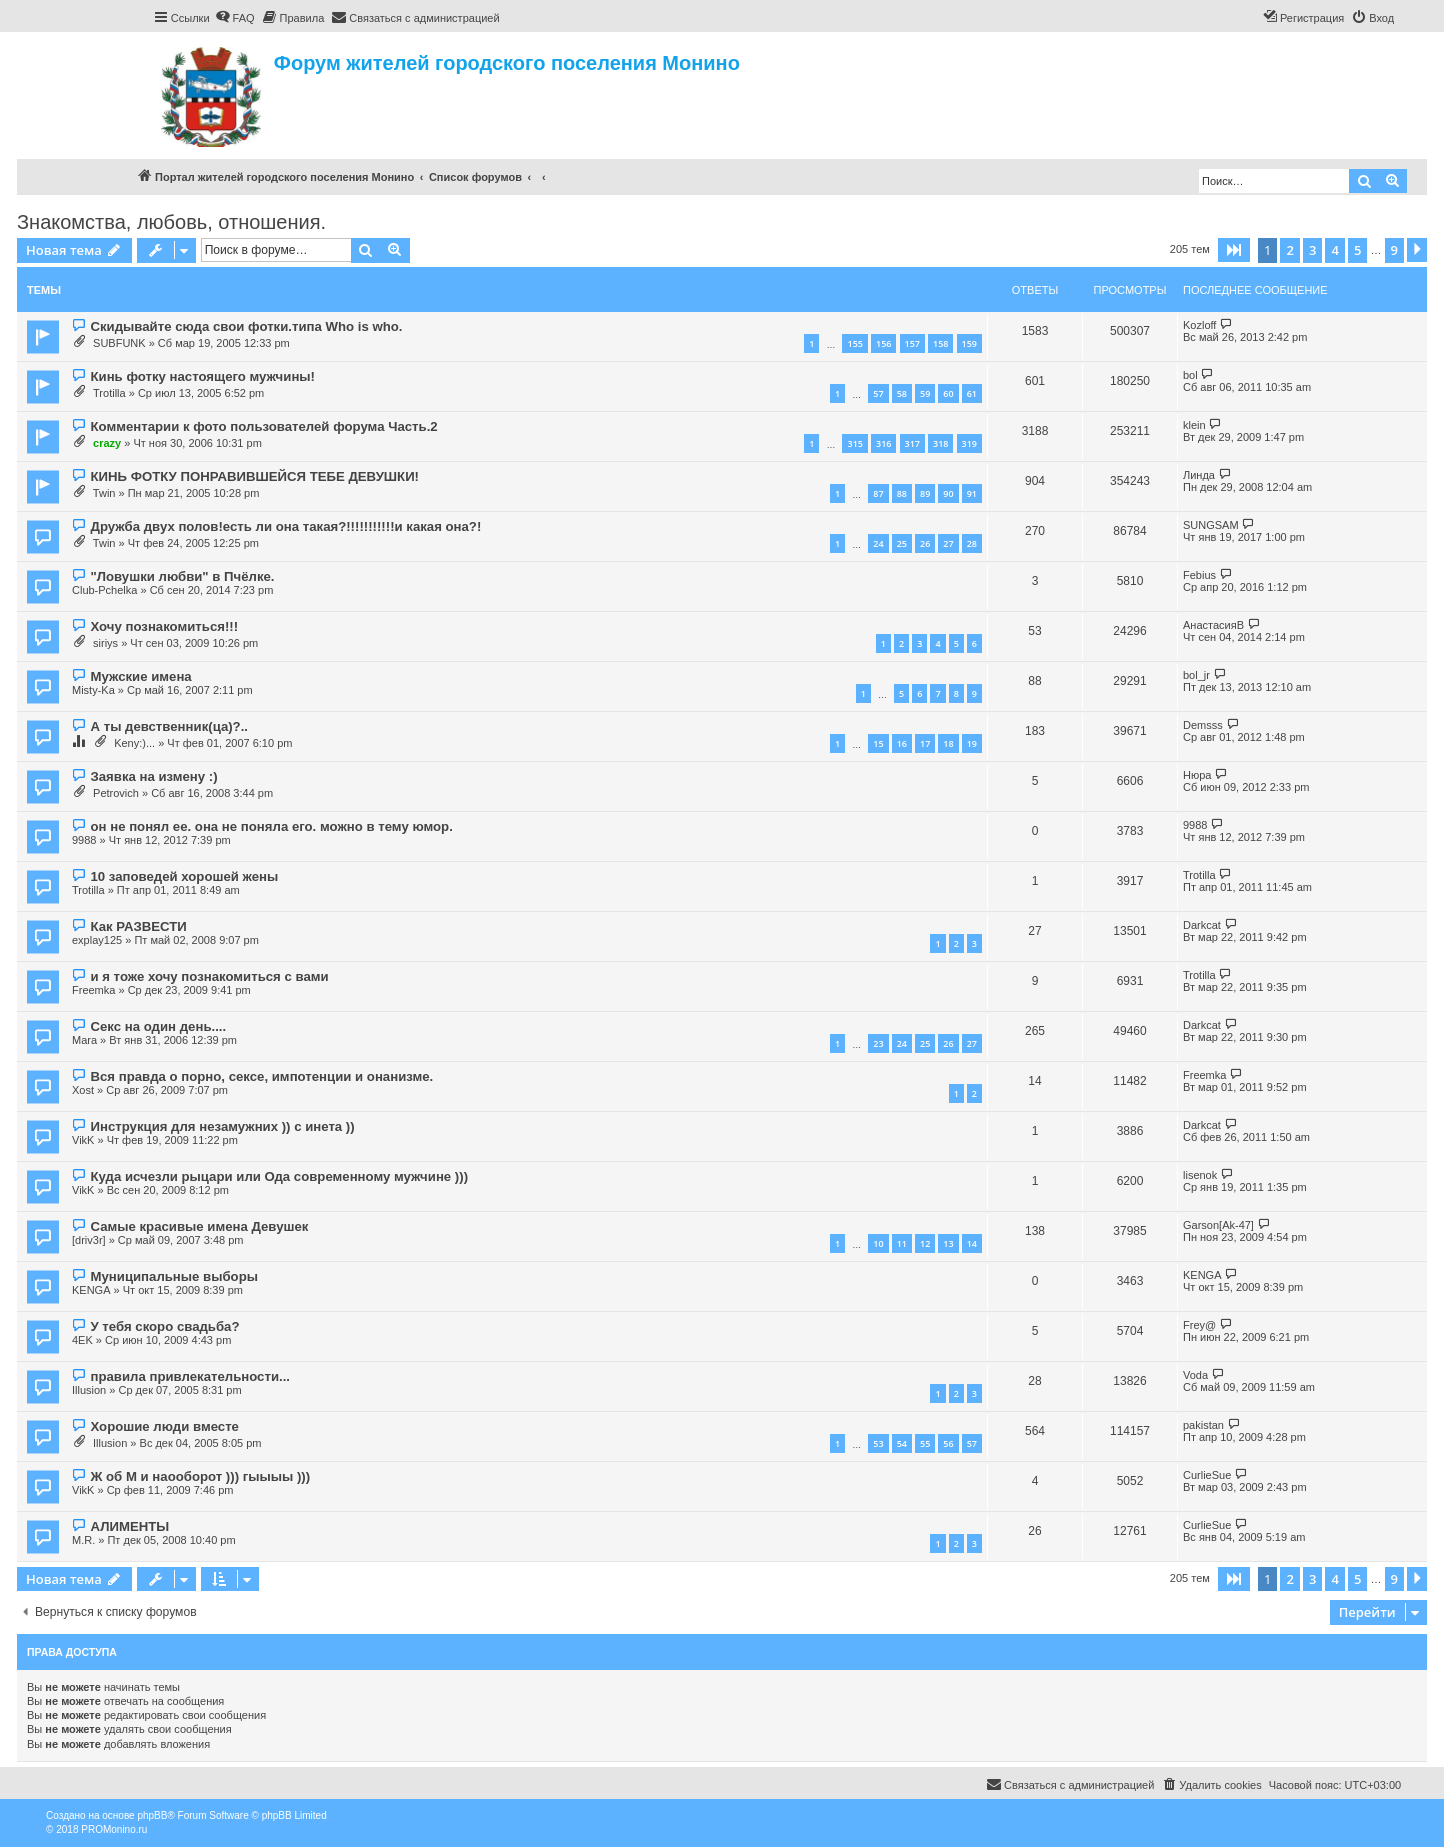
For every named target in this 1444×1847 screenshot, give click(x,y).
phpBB (152, 1815)
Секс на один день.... (158, 1026)
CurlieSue (1207, 1475)
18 (948, 743)
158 (940, 343)
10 (878, 1243)
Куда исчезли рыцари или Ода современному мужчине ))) (279, 1176)
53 (878, 1443)
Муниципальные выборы (174, 1276)
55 (925, 1443)
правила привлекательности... (190, 1376)
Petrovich (116, 793)
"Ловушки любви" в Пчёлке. (182, 576)
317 (912, 443)
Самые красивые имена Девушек (199, 1226)
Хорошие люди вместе (164, 1426)
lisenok (1200, 1175)
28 (972, 543)
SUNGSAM (1211, 525)
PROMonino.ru (114, 1829)
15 (878, 743)
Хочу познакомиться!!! (164, 626)
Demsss (1203, 725)
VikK (83, 1140)
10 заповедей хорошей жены (184, 876)
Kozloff (1199, 325)
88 (902, 493)
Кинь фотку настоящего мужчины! (202, 376)
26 (925, 543)
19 (972, 743)
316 (883, 443)
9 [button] (1394, 250)
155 (854, 343)
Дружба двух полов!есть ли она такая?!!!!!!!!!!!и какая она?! (285, 526)
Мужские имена (140, 676)
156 (883, 343)
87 (878, 493)
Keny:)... (134, 743)
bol (1190, 375)
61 (972, 393)
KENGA (91, 1290)
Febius (1199, 575)
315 (854, 443)
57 (878, 393)
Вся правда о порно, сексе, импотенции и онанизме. (261, 1076)
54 (902, 1443)
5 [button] (1357, 250)
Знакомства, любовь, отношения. (171, 222)
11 (902, 1243)
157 (912, 343)
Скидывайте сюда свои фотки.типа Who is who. (246, 326)
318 (940, 443)
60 (948, 393)
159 (969, 343)
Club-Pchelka (104, 590)
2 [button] (1289, 250)
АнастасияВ (1213, 625)
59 (925, 393)
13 (948, 1243)
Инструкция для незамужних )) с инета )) (222, 1126)
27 (948, 543)
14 (972, 1243)
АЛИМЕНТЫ (129, 1526)
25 (902, 543)
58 (902, 393)
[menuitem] (235, 18)
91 (972, 493)
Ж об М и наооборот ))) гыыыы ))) (200, 1476)
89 (925, 493)
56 (948, 1443)
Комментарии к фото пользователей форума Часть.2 (263, 426)
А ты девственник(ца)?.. (169, 726)
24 (878, 543)
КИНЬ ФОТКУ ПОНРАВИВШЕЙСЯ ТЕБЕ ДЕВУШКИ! (254, 476)
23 (878, 1043)
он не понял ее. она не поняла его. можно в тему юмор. (271, 826)
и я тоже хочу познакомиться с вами (209, 976)
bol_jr (1196, 675)
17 (925, 743)
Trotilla (109, 393)
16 (902, 743)
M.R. (83, 1540)
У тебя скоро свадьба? (164, 1326)
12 (925, 1243)
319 (969, 443)
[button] (1234, 250)
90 (948, 493)
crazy (107, 443)
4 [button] (1334, 250)
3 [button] (1312, 250)
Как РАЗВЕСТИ (138, 926)
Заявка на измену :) (153, 776)
